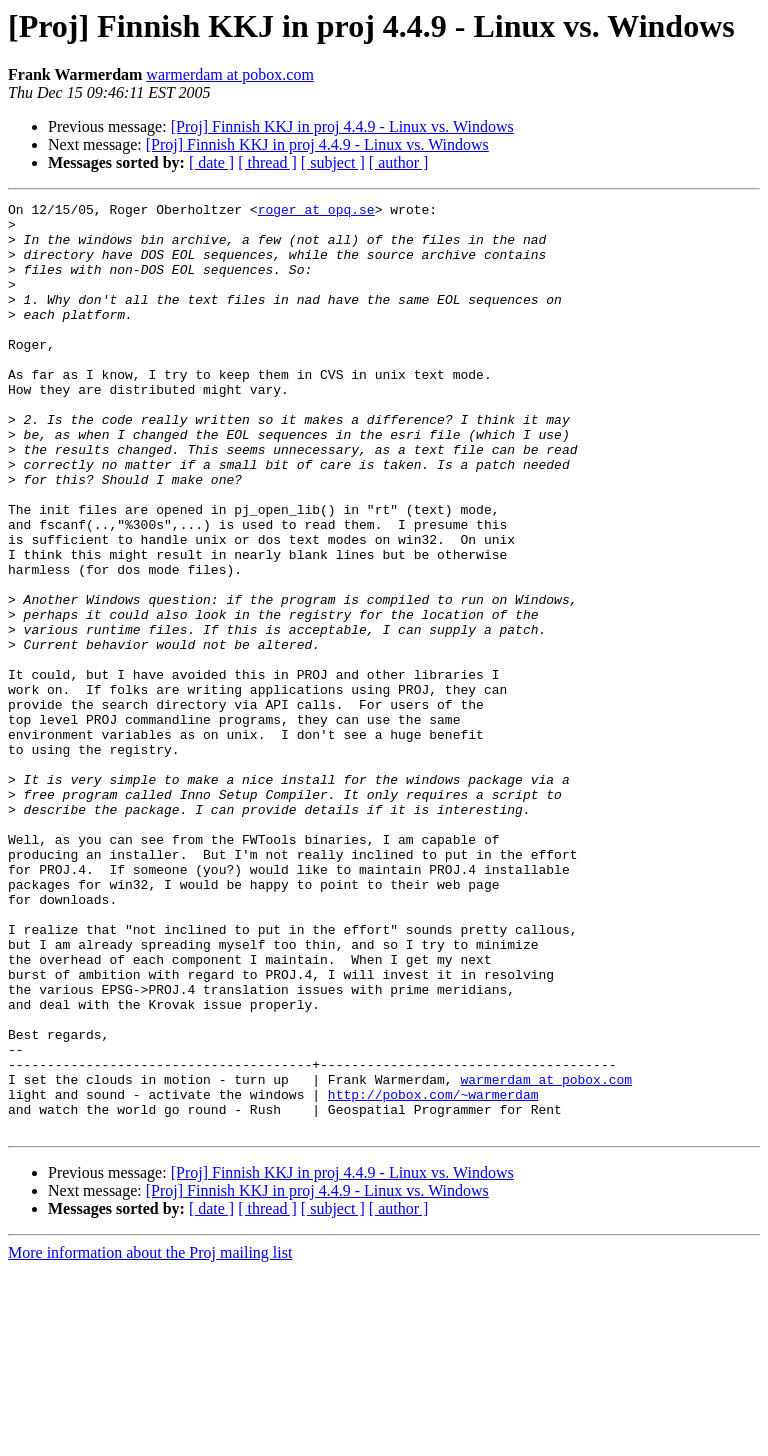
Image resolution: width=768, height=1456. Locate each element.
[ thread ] (267, 162)
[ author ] (399, 162)
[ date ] (211, 162)
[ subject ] (333, 162)
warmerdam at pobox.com (230, 74)
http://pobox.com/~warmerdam (433, 1274)
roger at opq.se (316, 212)
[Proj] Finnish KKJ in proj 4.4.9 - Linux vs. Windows (342, 126)
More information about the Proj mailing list (150, 1438)
